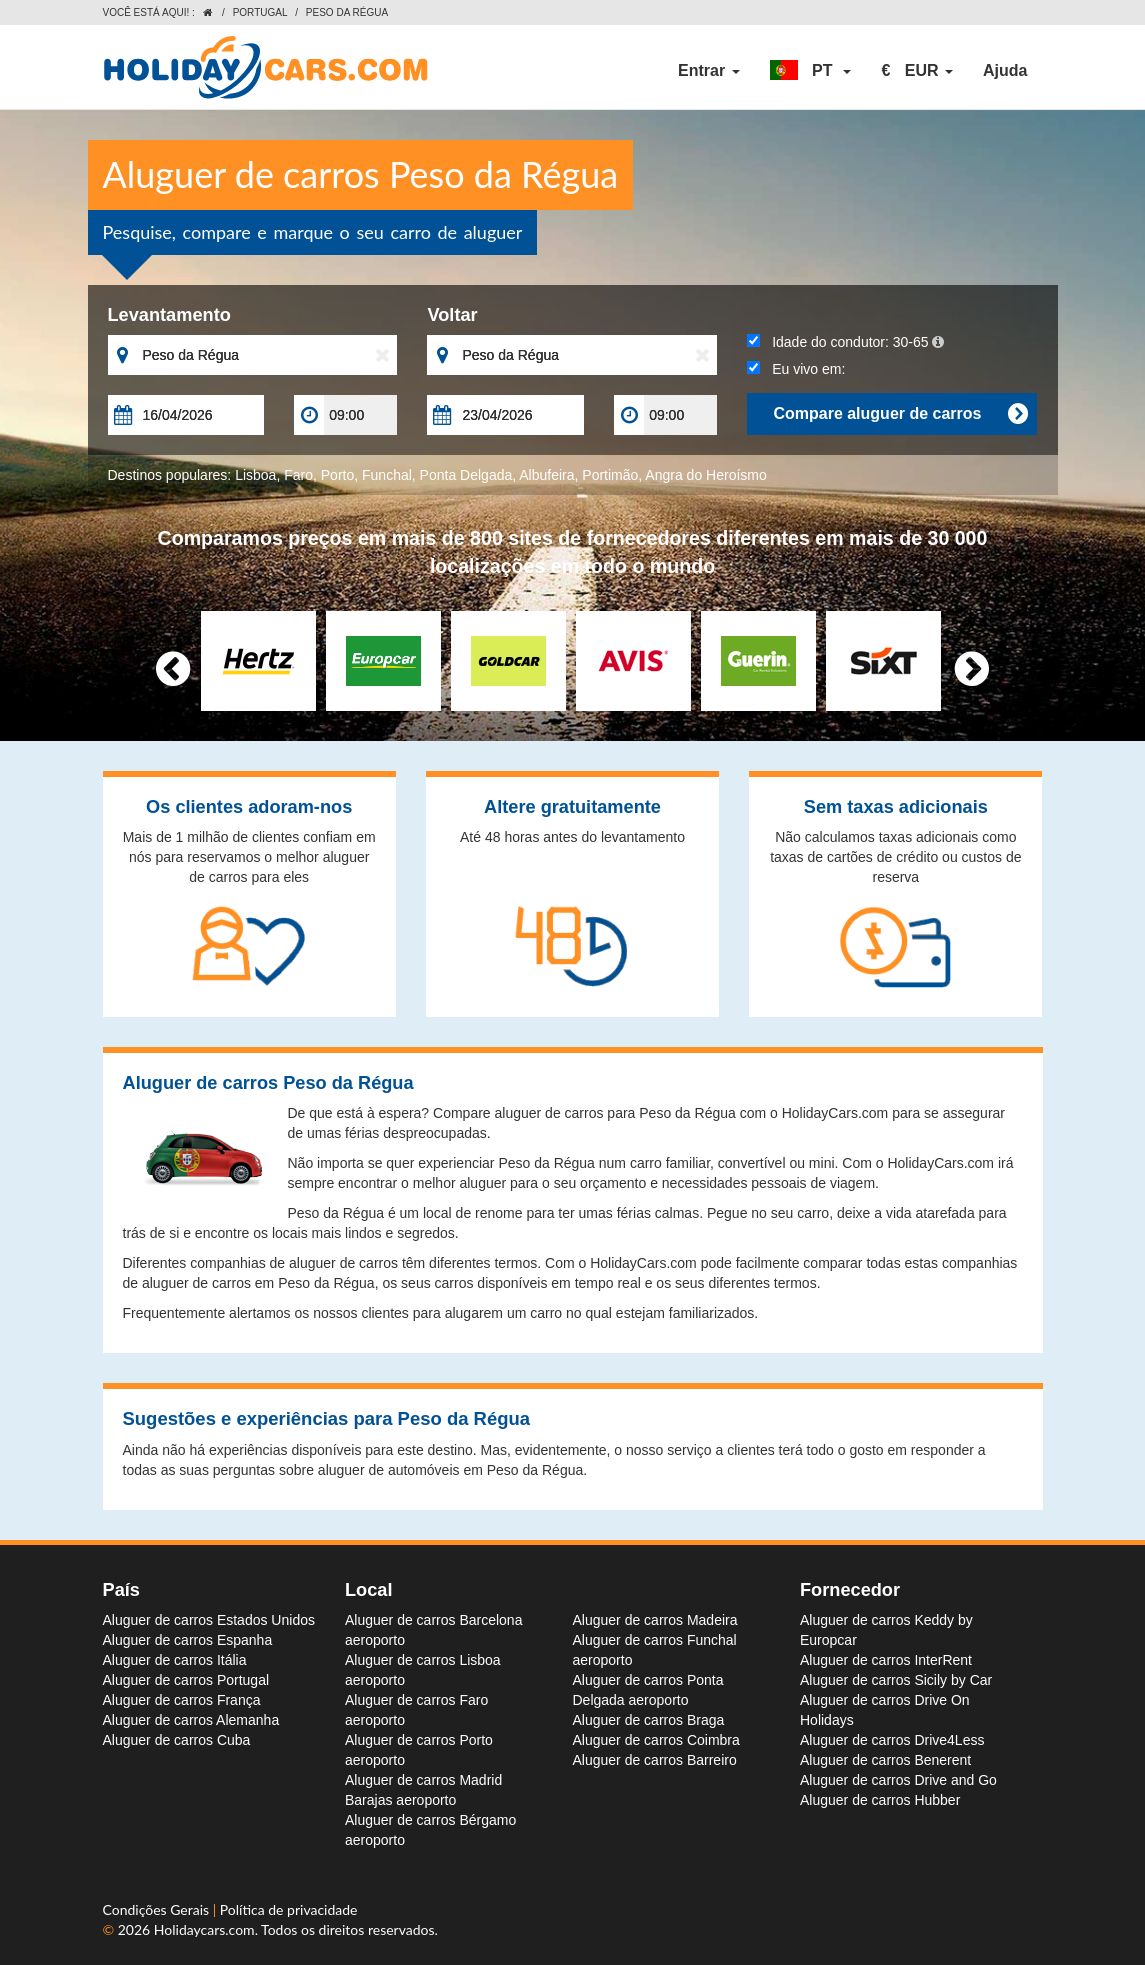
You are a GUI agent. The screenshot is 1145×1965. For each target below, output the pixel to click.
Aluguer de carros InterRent (886, 1660)
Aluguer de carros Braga (649, 1720)
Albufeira (546, 475)
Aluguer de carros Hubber (880, 1800)
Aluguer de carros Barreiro (655, 1760)
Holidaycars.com (204, 1929)
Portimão (610, 475)
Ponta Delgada (466, 475)
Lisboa (255, 475)
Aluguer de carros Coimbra (656, 1740)
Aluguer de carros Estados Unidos (209, 1620)
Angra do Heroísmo (705, 475)
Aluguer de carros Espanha (188, 1640)
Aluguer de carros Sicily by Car (896, 1680)
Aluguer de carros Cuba (177, 1740)
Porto (337, 475)
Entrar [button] (709, 70)
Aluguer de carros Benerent (885, 1760)
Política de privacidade (289, 1909)
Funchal (387, 475)
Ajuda (1005, 70)
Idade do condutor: (845, 342)
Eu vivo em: (796, 369)
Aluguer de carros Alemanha (191, 1720)
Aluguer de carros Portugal (186, 1680)
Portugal (260, 12)
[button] (811, 71)
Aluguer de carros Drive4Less (892, 1740)
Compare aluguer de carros (900, 414)
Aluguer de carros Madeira (655, 1620)
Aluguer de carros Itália (175, 1660)
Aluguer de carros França (182, 1700)
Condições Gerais (158, 1909)
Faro (298, 475)
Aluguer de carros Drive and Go (898, 1780)
